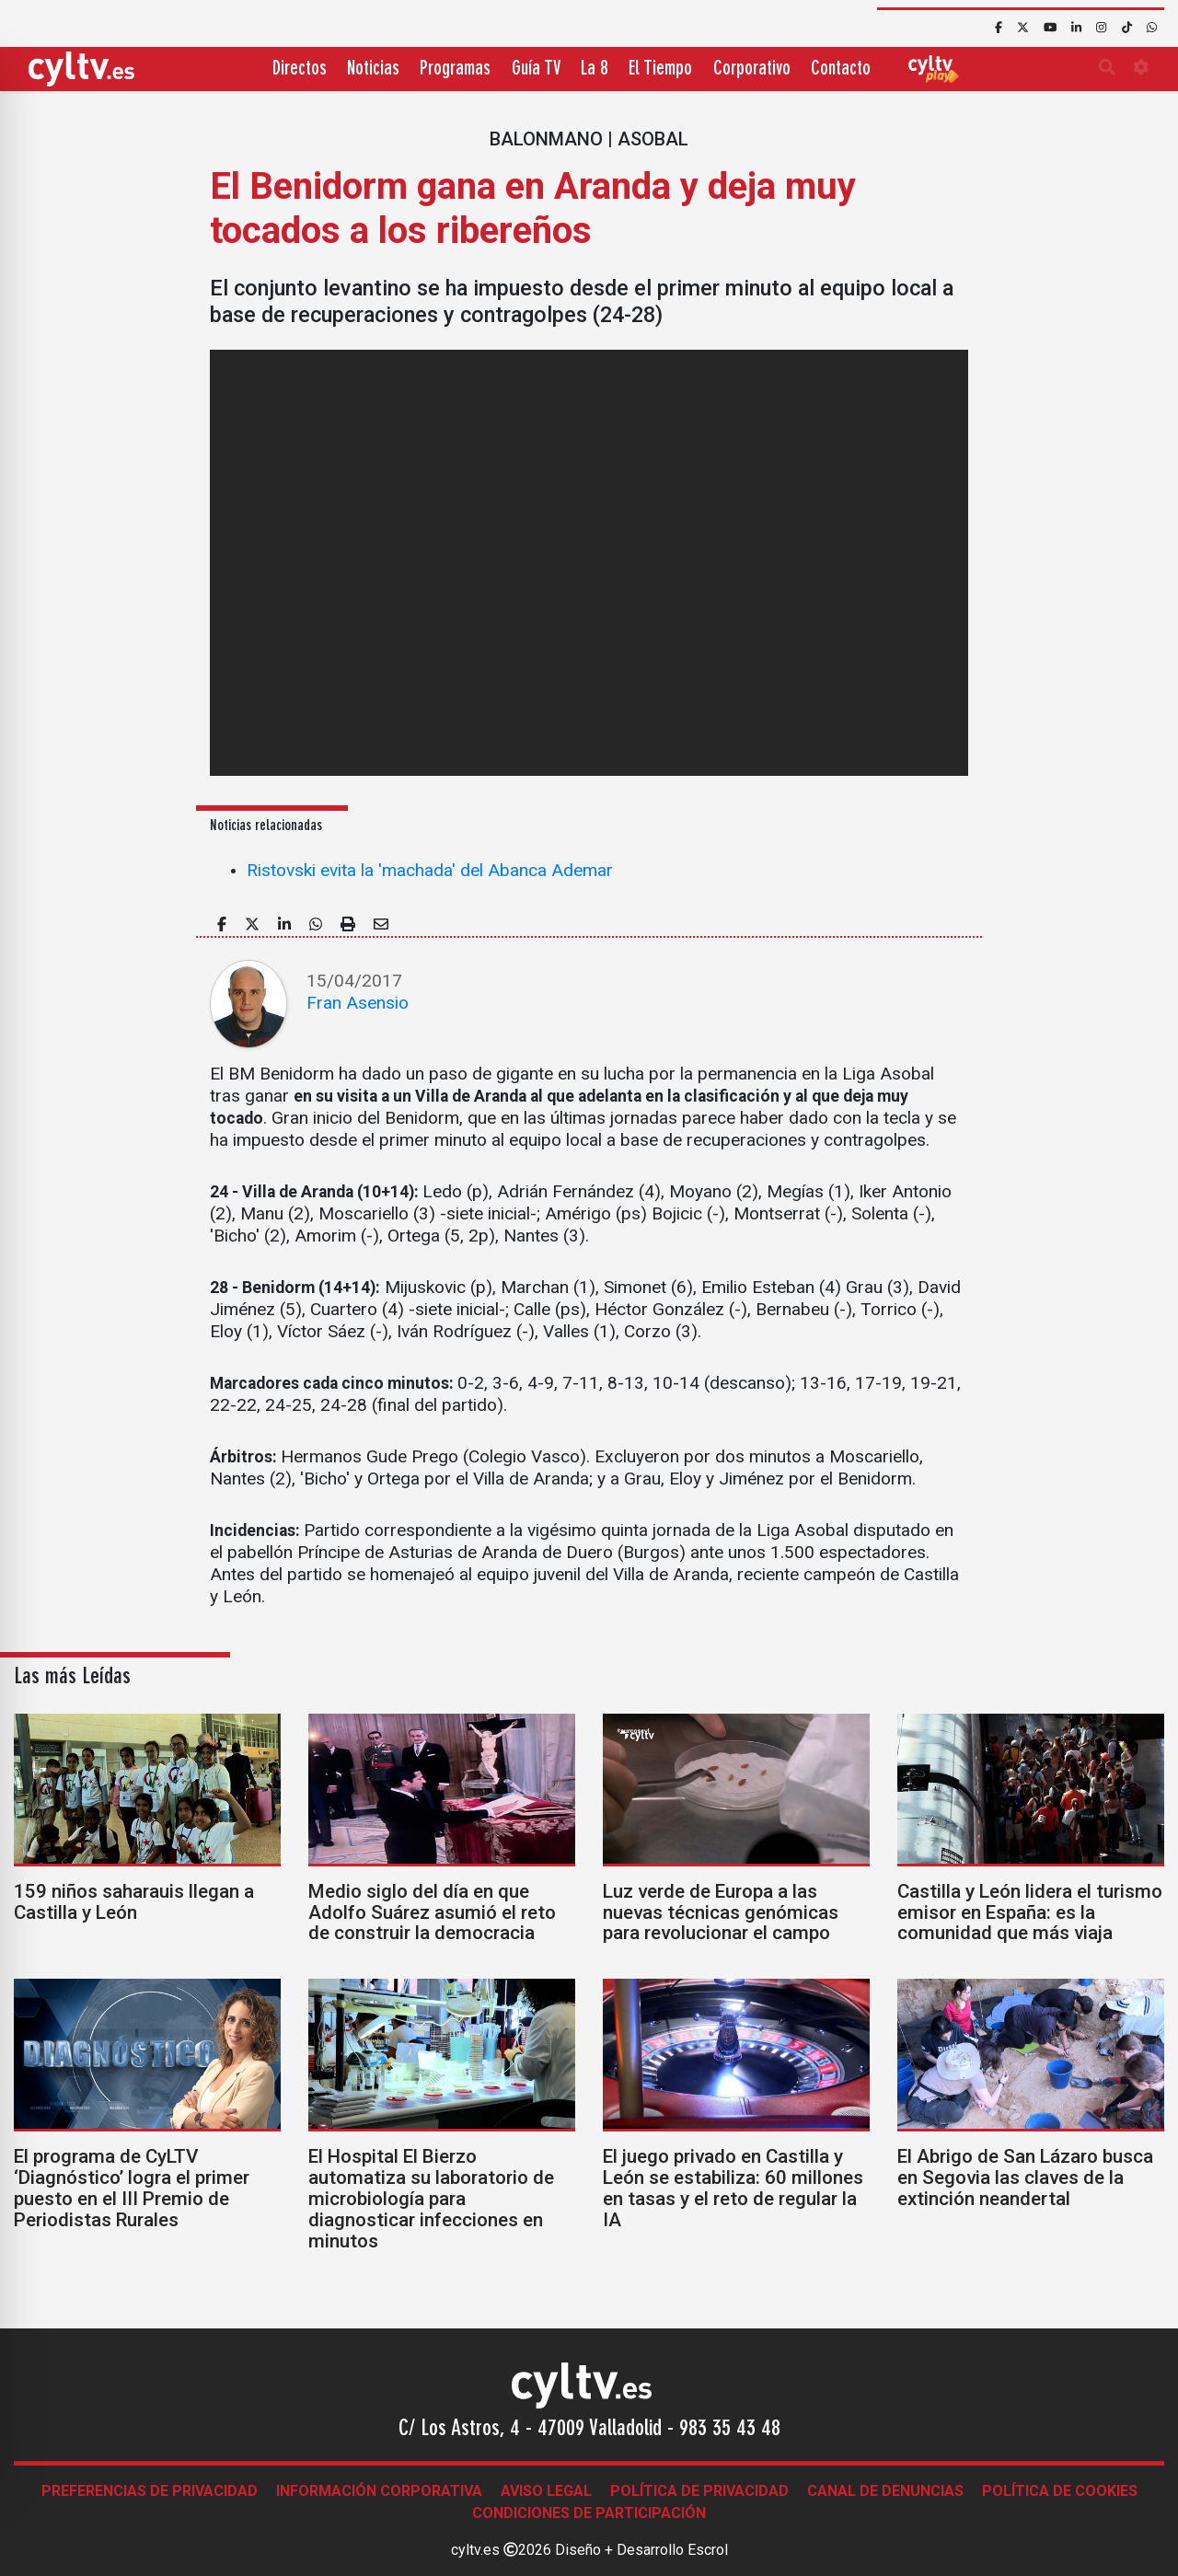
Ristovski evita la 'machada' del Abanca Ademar (430, 870)
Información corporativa (379, 2491)
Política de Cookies (1060, 2491)
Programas (455, 69)
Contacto (841, 69)
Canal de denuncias (885, 2491)
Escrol (707, 2550)
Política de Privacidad (699, 2491)
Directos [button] (299, 69)
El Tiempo (660, 69)
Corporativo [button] (752, 69)
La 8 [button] (594, 69)
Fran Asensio (357, 1002)
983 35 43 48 (729, 2430)
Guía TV (536, 69)
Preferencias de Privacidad (149, 2491)
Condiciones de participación (589, 2513)
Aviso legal (546, 2491)
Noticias (373, 69)
